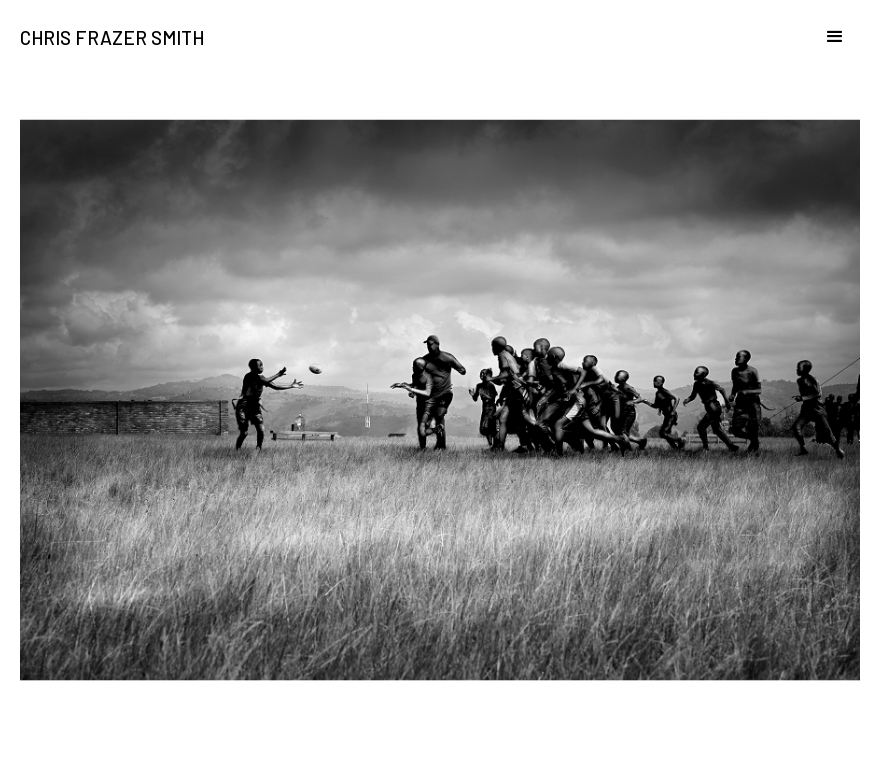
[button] (826, 51)
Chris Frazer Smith (112, 38)
